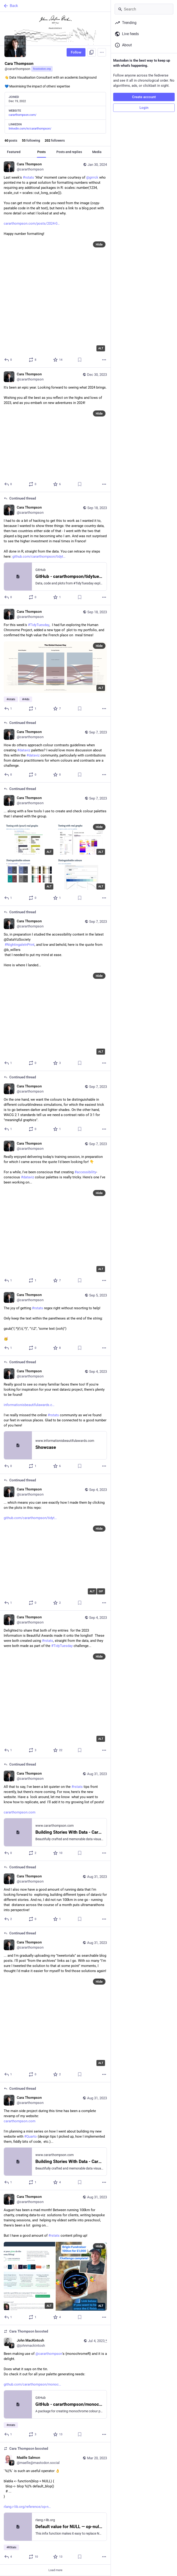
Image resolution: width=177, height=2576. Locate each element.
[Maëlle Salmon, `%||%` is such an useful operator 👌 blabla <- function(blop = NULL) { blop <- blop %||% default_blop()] (55, 2503)
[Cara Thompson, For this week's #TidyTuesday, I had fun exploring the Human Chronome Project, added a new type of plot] (55, 661)
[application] (55, 1560)
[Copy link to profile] (91, 52)
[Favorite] (58, 360)
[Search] (144, 9)
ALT (100, 348)
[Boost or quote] (32, 360)
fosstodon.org (42, 68)
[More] (104, 360)
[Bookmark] (79, 360)
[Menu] (102, 52)
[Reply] (8, 360)
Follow (76, 52)
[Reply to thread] (8, 597)
